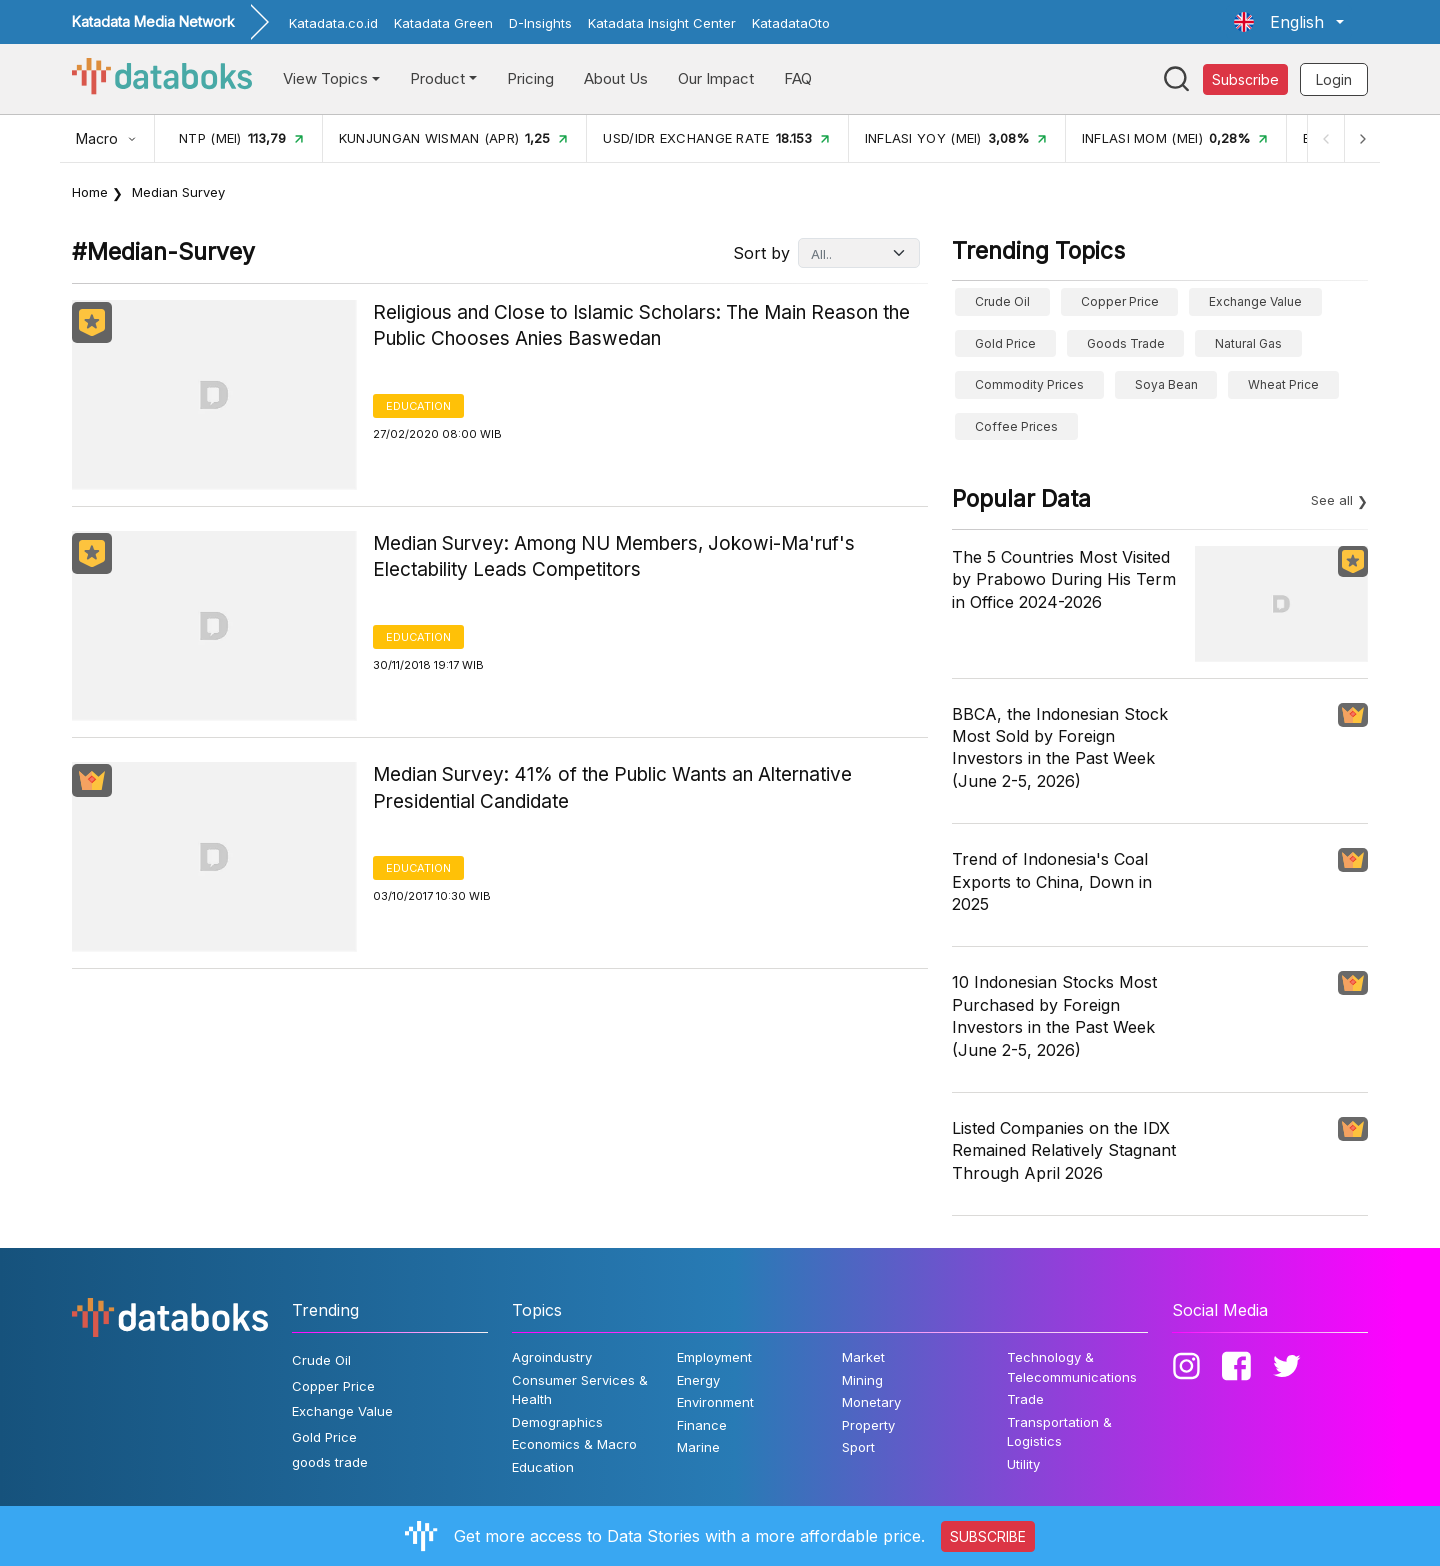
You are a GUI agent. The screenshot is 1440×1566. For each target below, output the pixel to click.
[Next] (1362, 138)
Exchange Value (1255, 301)
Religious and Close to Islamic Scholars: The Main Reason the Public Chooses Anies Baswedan (641, 326)
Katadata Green (443, 23)
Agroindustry (552, 1357)
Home (90, 192)
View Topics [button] (325, 78)
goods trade (1126, 343)
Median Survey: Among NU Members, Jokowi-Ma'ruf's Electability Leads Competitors (614, 557)
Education (418, 406)
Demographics (557, 1422)
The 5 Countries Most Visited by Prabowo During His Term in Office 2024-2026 (1064, 579)
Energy (698, 1380)
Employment (714, 1357)
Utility (1023, 1464)
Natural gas (1248, 343)
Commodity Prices (1029, 384)
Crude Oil (1002, 301)
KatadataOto (791, 23)
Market (863, 1357)
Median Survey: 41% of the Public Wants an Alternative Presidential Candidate (612, 788)
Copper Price (1120, 301)
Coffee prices (1016, 426)
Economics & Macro (574, 1444)
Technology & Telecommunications (1072, 1367)
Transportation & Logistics (1059, 1432)
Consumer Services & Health (580, 1390)
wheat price (1283, 384)
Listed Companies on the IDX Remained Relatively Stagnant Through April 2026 (1064, 1150)
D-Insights (540, 23)
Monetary (871, 1402)
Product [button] (437, 78)
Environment (715, 1402)
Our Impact (716, 78)
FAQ (798, 78)
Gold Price (1005, 343)
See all (1332, 500)
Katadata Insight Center (662, 23)
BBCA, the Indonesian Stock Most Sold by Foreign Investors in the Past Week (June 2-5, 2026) (1060, 747)
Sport (858, 1447)
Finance (702, 1425)
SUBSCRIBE (988, 1536)
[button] (1289, 22)
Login (1334, 79)
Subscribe (1245, 79)
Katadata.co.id (333, 23)
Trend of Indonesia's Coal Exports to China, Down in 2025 (1052, 881)
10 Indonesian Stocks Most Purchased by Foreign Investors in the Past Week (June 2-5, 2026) (1054, 1015)
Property (868, 1425)
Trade (1025, 1399)
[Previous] (1326, 138)
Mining (862, 1380)
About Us (616, 78)
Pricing (530, 78)
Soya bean (1166, 384)
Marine (698, 1447)
